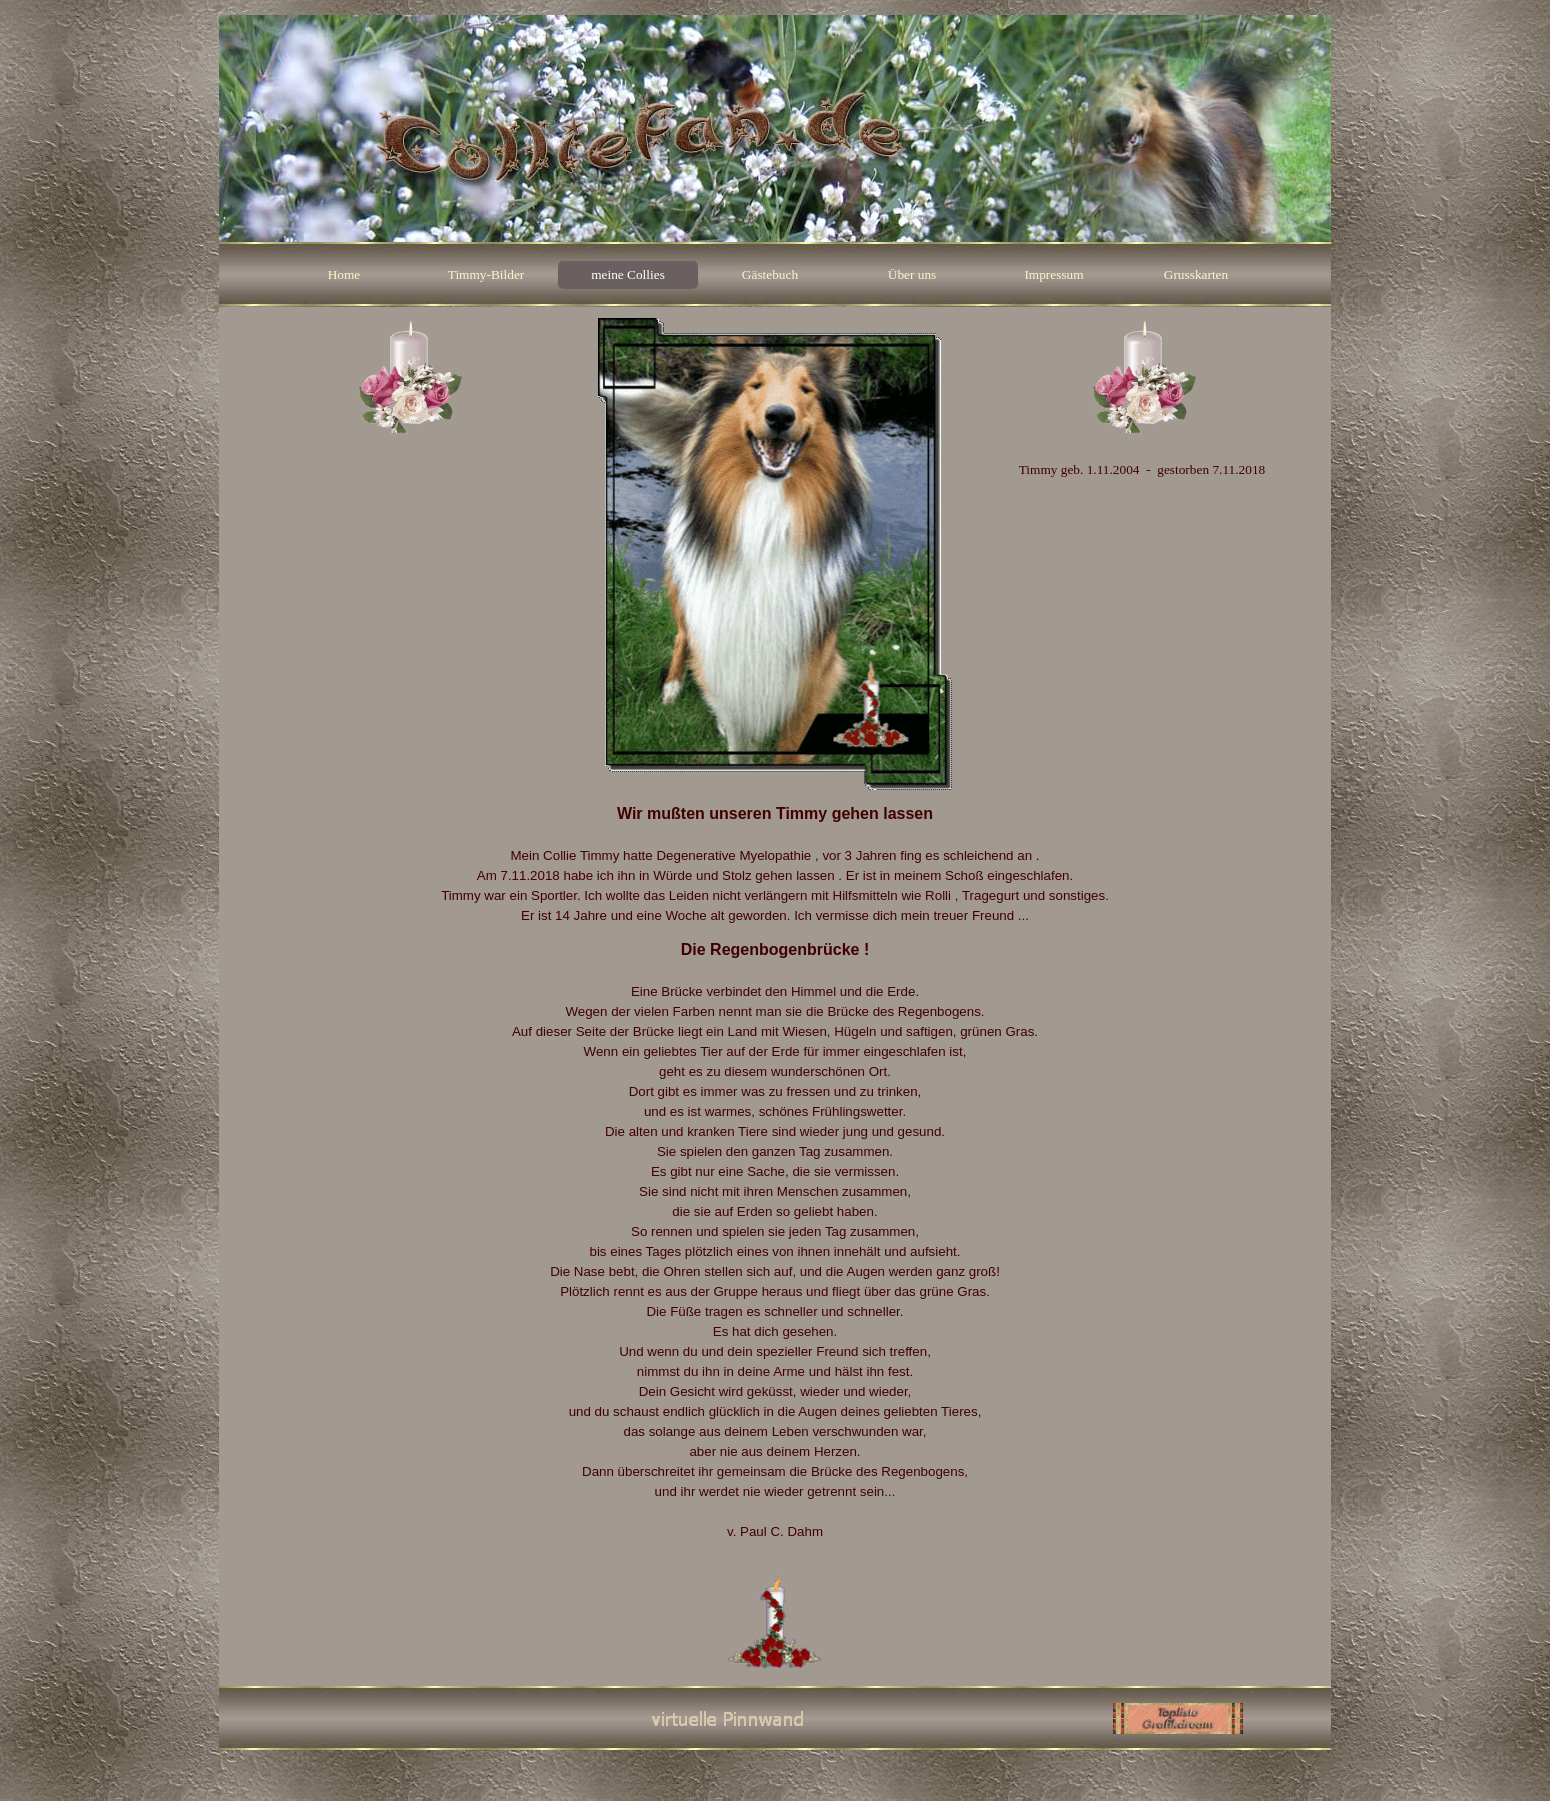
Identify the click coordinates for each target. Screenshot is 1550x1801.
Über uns (912, 274)
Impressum (1053, 274)
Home (344, 274)
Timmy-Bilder (486, 274)
